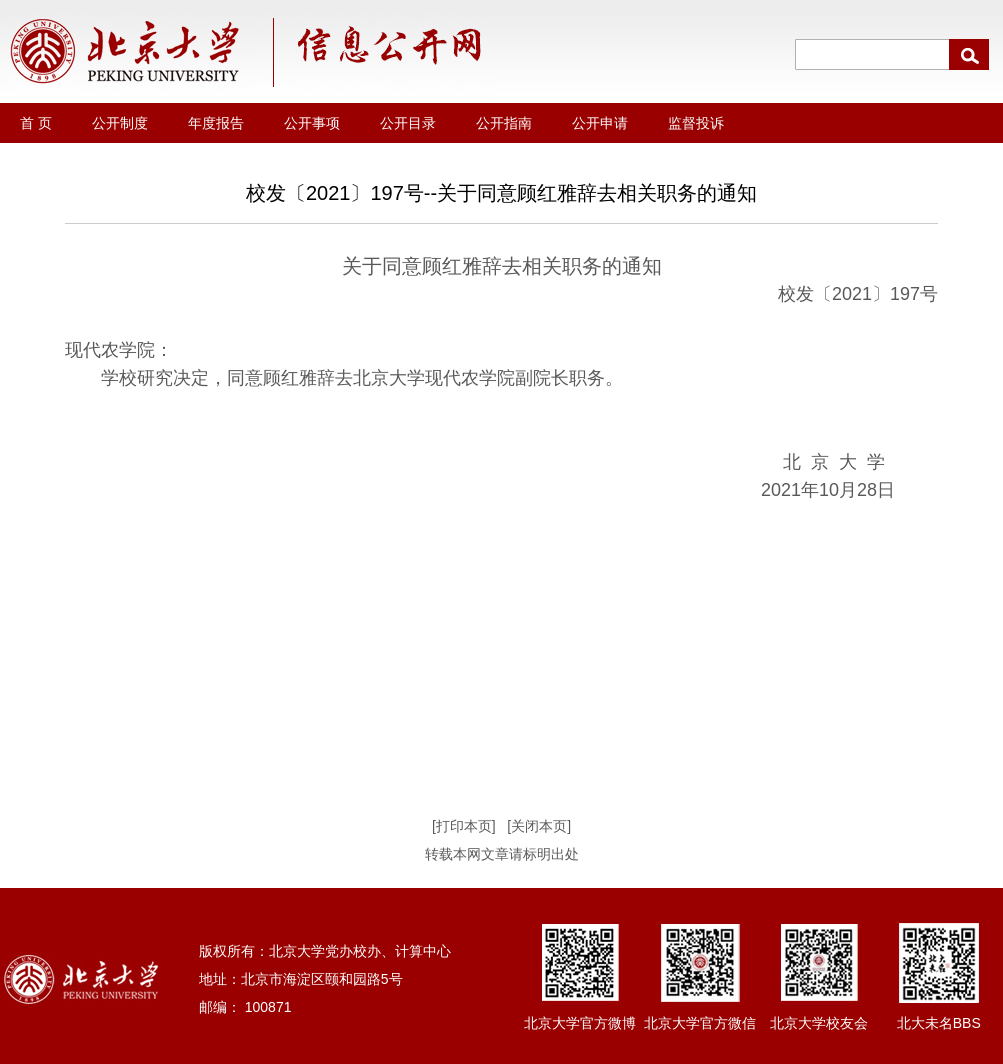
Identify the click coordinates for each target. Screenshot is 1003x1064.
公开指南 (504, 123)
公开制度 (120, 123)
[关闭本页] (539, 826)
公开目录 (408, 123)
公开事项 (312, 123)
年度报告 (216, 123)
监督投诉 (696, 123)
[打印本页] (464, 826)
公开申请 (600, 123)
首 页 (36, 123)
